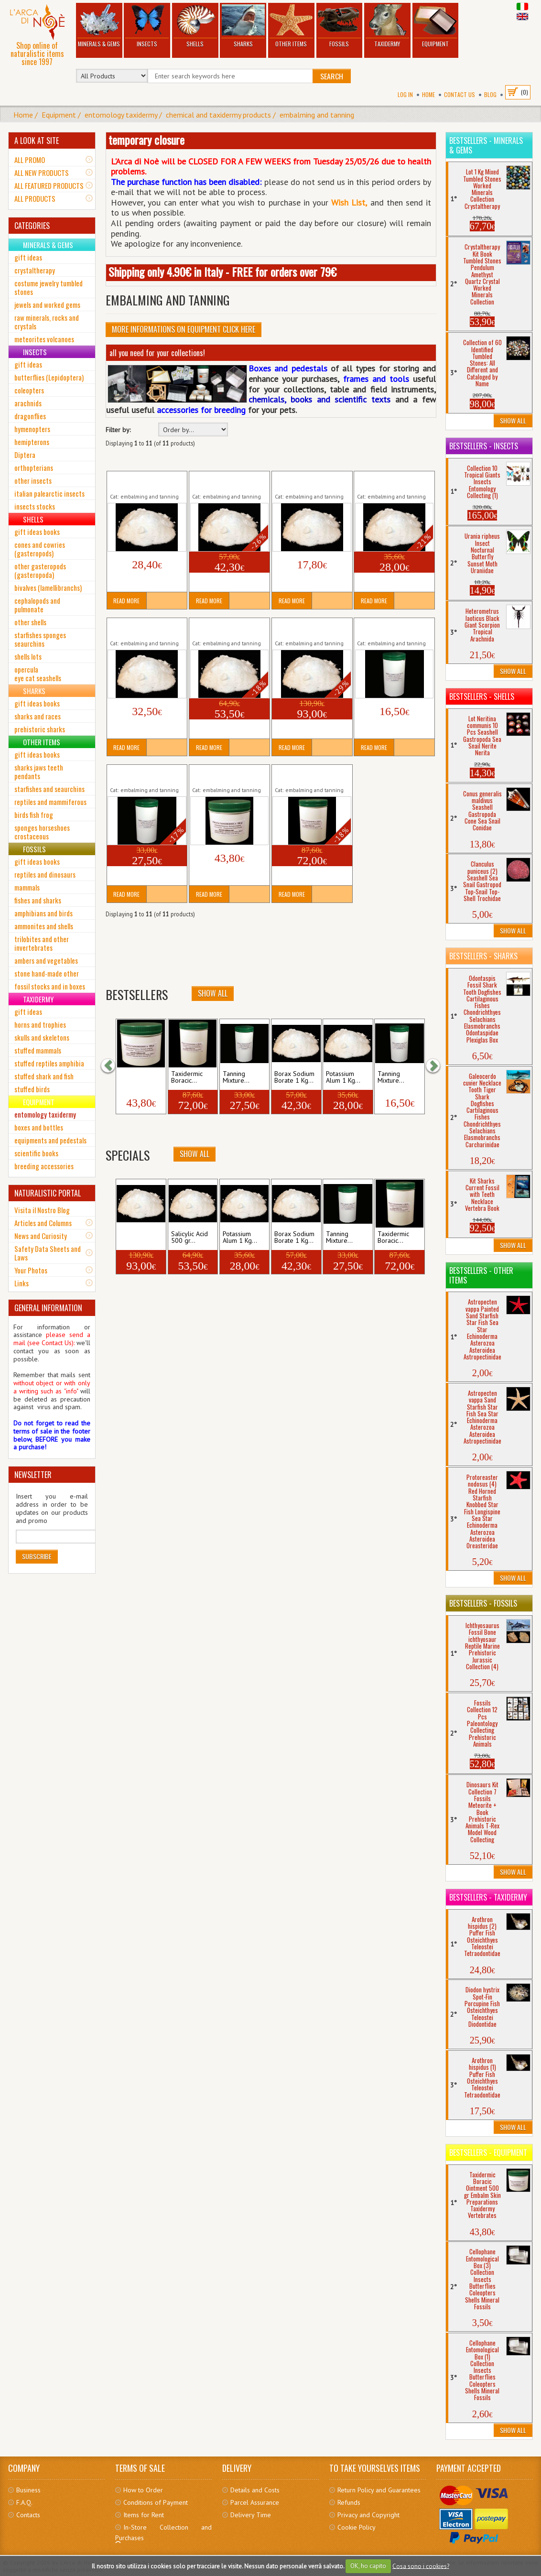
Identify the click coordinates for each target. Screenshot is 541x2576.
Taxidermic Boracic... (393, 1237)
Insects (147, 26)
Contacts (28, 2515)
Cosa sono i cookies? (420, 2566)
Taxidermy (387, 26)
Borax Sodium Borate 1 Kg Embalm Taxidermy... (226, 481)
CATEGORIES (32, 225)
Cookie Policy (356, 2527)
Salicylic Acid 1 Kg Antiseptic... (140, 1237)
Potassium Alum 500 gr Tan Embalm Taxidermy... (311, 481)
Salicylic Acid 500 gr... (189, 1237)
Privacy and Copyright (368, 2515)
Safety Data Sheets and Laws (47, 1252)
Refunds (348, 2502)
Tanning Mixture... (339, 1237)
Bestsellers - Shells (481, 696)
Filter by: (118, 430)
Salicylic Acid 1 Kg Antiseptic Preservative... (310, 628)
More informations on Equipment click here (183, 329)
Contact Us (459, 94)
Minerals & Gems (99, 26)
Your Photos (30, 1270)
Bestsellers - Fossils (483, 1603)
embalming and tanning (317, 115)
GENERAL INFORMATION (48, 1308)
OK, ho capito (368, 2566)
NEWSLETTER (33, 1474)
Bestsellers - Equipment (488, 2152)
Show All (194, 1154)
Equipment (435, 26)
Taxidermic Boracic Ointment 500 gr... (219, 775)
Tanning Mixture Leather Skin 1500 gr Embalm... (144, 775)
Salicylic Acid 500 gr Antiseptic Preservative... (227, 628)
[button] (113, 1065)
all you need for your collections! (157, 353)
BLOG (490, 94)
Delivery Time (250, 2515)
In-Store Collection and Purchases (163, 2532)
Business (28, 2490)
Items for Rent (143, 2515)
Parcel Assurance (254, 2502)
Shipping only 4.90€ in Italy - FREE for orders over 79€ (222, 271)
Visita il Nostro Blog (42, 1210)
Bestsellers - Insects (483, 446)
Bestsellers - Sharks (483, 956)
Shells (195, 26)
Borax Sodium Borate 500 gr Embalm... (140, 481)
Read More (126, 601)
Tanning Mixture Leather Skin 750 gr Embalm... (391, 628)
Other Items (291, 26)
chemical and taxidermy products (218, 115)
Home (428, 94)
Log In (405, 94)
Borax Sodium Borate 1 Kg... (294, 1237)
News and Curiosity (40, 1235)
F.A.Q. (24, 2502)
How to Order (143, 2490)
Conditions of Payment (155, 2502)
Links (21, 1283)
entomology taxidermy (121, 115)
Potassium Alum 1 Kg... (240, 1237)
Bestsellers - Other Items (481, 1275)
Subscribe (37, 1556)
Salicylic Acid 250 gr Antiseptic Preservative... (145, 628)
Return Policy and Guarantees (379, 2490)
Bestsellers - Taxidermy (488, 1897)
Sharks (243, 26)
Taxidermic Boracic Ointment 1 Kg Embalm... (310, 775)
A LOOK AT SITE (36, 140)
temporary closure (146, 139)
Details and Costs (255, 2490)
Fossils (339, 26)
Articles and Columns (43, 1222)
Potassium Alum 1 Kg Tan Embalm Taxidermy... (393, 481)
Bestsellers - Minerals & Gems (486, 145)
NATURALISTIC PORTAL (47, 1193)
